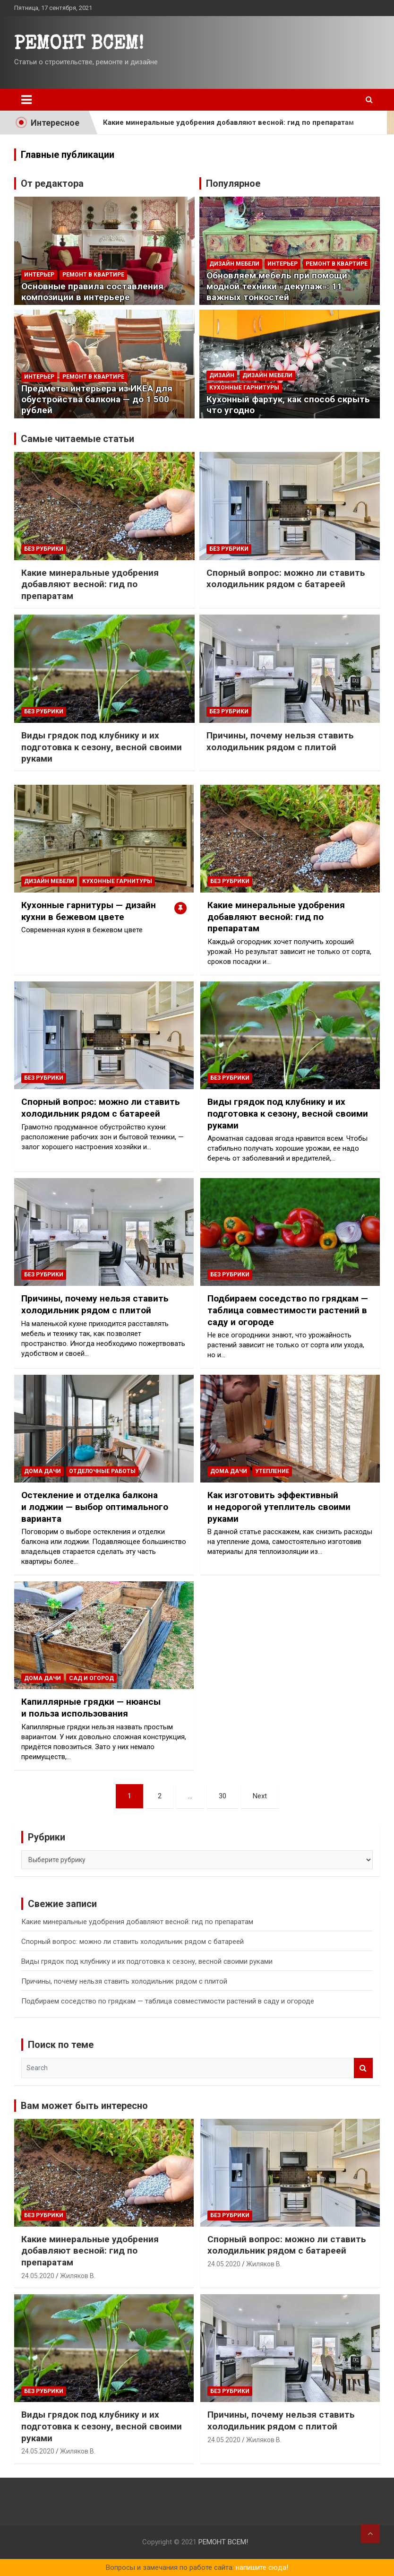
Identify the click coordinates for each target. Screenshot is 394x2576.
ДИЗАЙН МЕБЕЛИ (234, 263)
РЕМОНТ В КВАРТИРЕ (93, 274)
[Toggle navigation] (26, 100)
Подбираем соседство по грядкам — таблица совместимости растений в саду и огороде (287, 1310)
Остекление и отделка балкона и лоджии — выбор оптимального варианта (94, 1507)
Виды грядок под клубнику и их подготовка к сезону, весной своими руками (101, 747)
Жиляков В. (77, 2276)
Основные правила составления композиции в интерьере (92, 292)
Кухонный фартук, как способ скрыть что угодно (288, 405)
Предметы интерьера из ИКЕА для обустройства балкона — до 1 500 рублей (96, 399)
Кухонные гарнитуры (244, 387)
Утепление (272, 1471)
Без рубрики (43, 549)
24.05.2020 (37, 2276)
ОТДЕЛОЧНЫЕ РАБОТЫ (102, 1471)
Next (260, 1796)
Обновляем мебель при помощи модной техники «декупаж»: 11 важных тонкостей (276, 286)
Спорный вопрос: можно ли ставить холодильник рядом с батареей (285, 578)
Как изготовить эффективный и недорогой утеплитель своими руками (279, 1507)
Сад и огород (91, 1678)
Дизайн (221, 375)
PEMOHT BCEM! (79, 44)
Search (363, 2068)
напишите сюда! (262, 2567)
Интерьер (39, 274)
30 (222, 1796)
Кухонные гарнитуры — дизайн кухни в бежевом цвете (88, 911)
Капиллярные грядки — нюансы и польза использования (91, 1707)
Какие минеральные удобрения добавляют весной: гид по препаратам (228, 122)
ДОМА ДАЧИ (42, 1471)
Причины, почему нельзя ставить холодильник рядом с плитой (280, 741)
